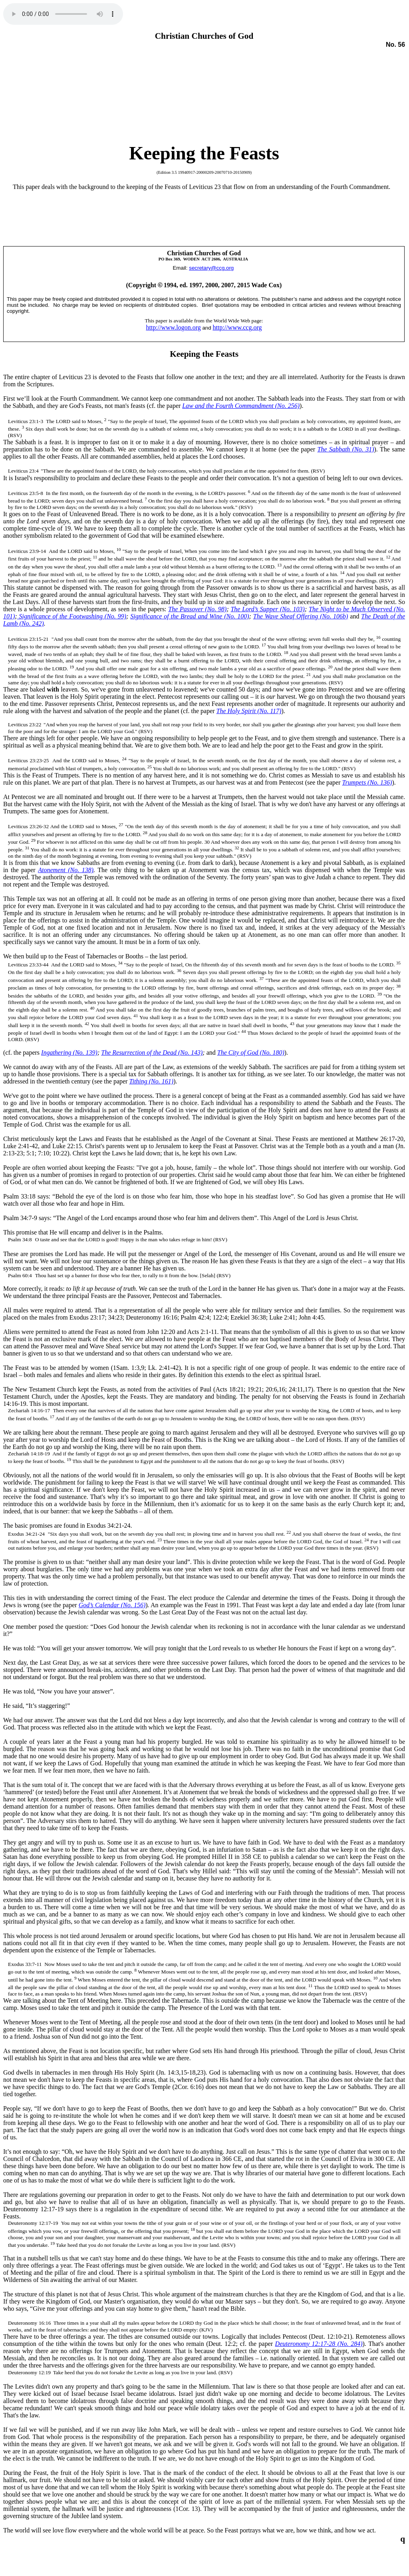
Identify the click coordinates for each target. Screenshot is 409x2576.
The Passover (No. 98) (197, 609)
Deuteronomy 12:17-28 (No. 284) (319, 2343)
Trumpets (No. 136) (367, 782)
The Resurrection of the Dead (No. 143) (152, 1052)
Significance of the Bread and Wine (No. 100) (189, 616)
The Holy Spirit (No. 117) (249, 711)
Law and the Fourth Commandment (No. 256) (241, 405)
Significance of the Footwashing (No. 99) (71, 616)
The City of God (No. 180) (250, 1052)
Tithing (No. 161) (151, 1081)
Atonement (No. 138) (65, 870)
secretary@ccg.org (211, 268)
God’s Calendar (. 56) (112, 1605)
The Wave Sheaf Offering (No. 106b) (300, 616)
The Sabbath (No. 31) (346, 449)
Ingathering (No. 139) (69, 1052)
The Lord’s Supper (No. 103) (267, 609)
